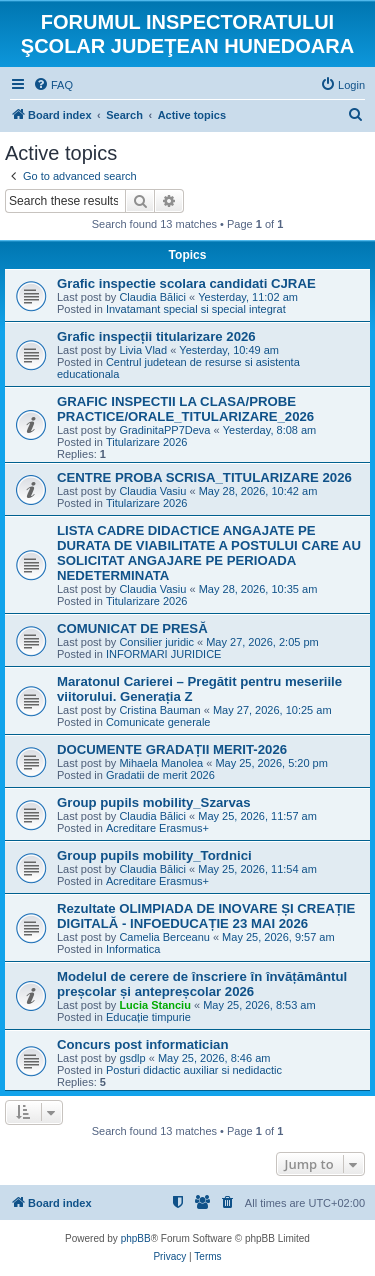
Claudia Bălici (152, 297)
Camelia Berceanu (164, 937)
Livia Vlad (143, 350)
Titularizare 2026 (147, 442)
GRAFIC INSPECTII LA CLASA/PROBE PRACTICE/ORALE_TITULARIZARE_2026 (185, 409)
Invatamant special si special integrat (196, 309)
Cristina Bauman (159, 710)
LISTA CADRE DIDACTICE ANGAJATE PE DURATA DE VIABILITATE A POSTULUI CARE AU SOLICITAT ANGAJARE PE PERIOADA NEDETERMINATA (209, 553)
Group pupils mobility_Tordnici (154, 855)
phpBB (136, 1238)
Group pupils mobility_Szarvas (153, 802)
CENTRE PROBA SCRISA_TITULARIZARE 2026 (204, 477)
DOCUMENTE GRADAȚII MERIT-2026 (172, 749)
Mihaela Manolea (161, 763)
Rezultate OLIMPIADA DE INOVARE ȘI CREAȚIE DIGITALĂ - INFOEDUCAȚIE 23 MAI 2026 (206, 916)
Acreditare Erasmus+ (157, 828)
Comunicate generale (158, 722)
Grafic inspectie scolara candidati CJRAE (186, 283)
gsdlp (132, 1058)
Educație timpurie (148, 1017)
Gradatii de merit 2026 (160, 775)
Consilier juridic (156, 642)
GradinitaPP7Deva (164, 430)
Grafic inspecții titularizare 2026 (156, 336)
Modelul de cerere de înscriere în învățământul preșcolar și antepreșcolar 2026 (202, 984)
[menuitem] (53, 85)
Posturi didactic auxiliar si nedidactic (194, 1070)
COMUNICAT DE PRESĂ (132, 628)
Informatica (133, 949)
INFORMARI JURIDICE (164, 654)
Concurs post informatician (142, 1044)
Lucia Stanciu (155, 1005)
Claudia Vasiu (152, 491)
